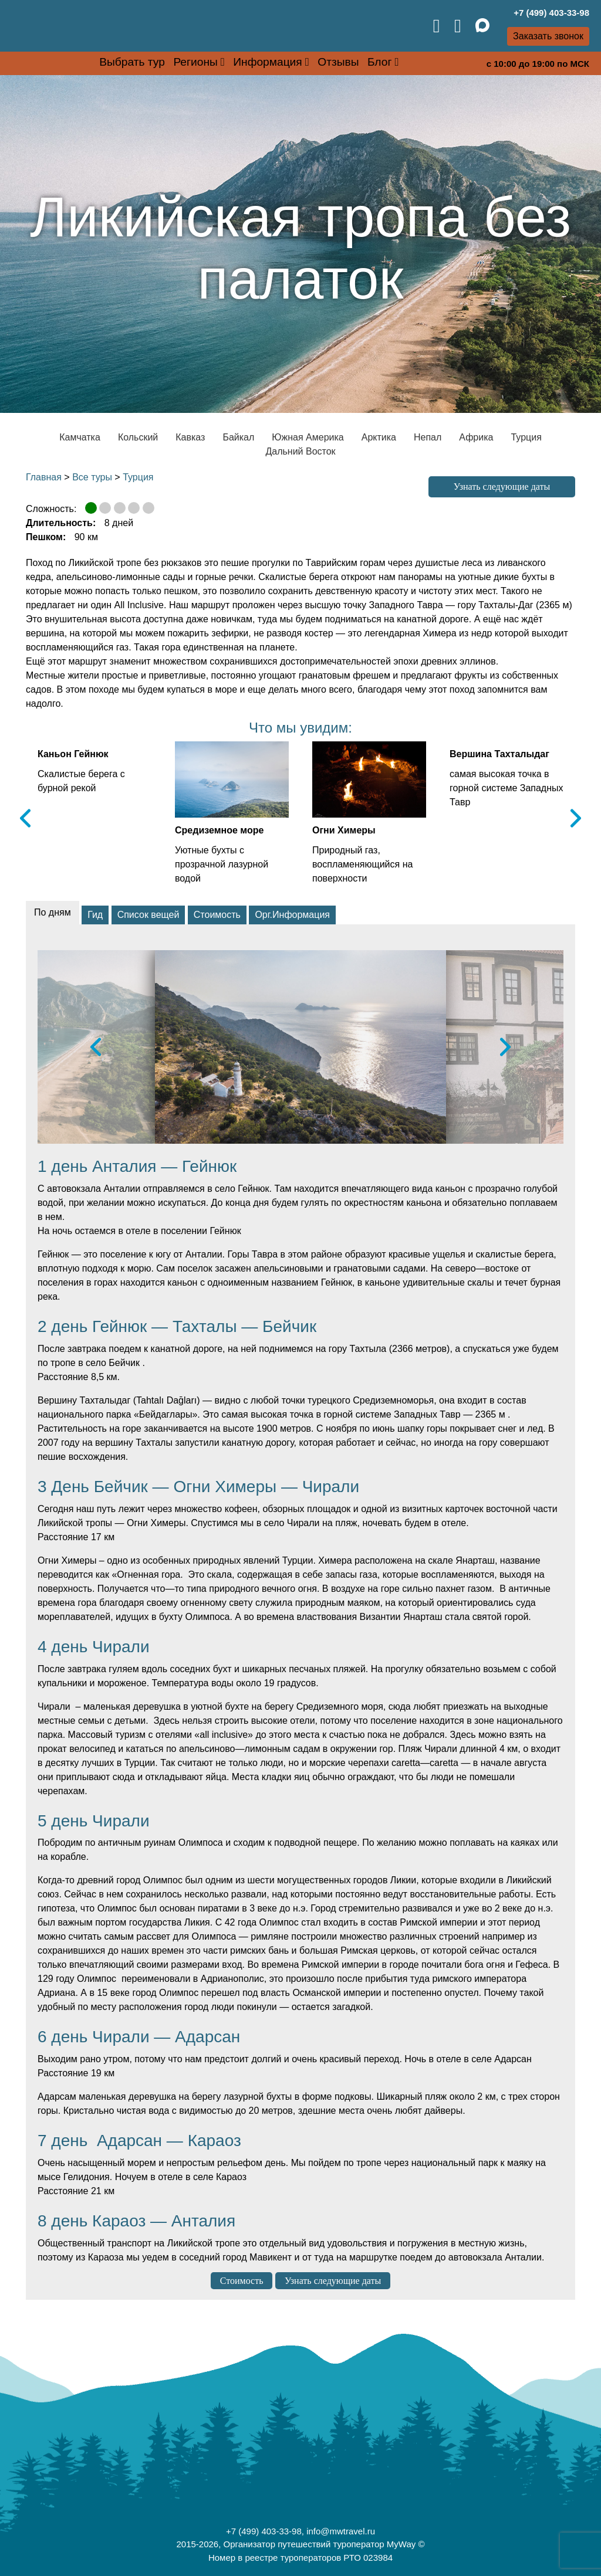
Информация (267, 62)
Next (575, 818)
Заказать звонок (548, 36)
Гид (95, 915)
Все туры (92, 477)
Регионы (195, 62)
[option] (300, 1047)
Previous (25, 818)
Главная (44, 477)
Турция (138, 477)
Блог (379, 62)
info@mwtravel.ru (340, 2531)
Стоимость (217, 915)
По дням (52, 912)
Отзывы (338, 62)
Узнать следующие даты (502, 487)
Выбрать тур (132, 62)
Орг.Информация (292, 915)
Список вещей (148, 915)
